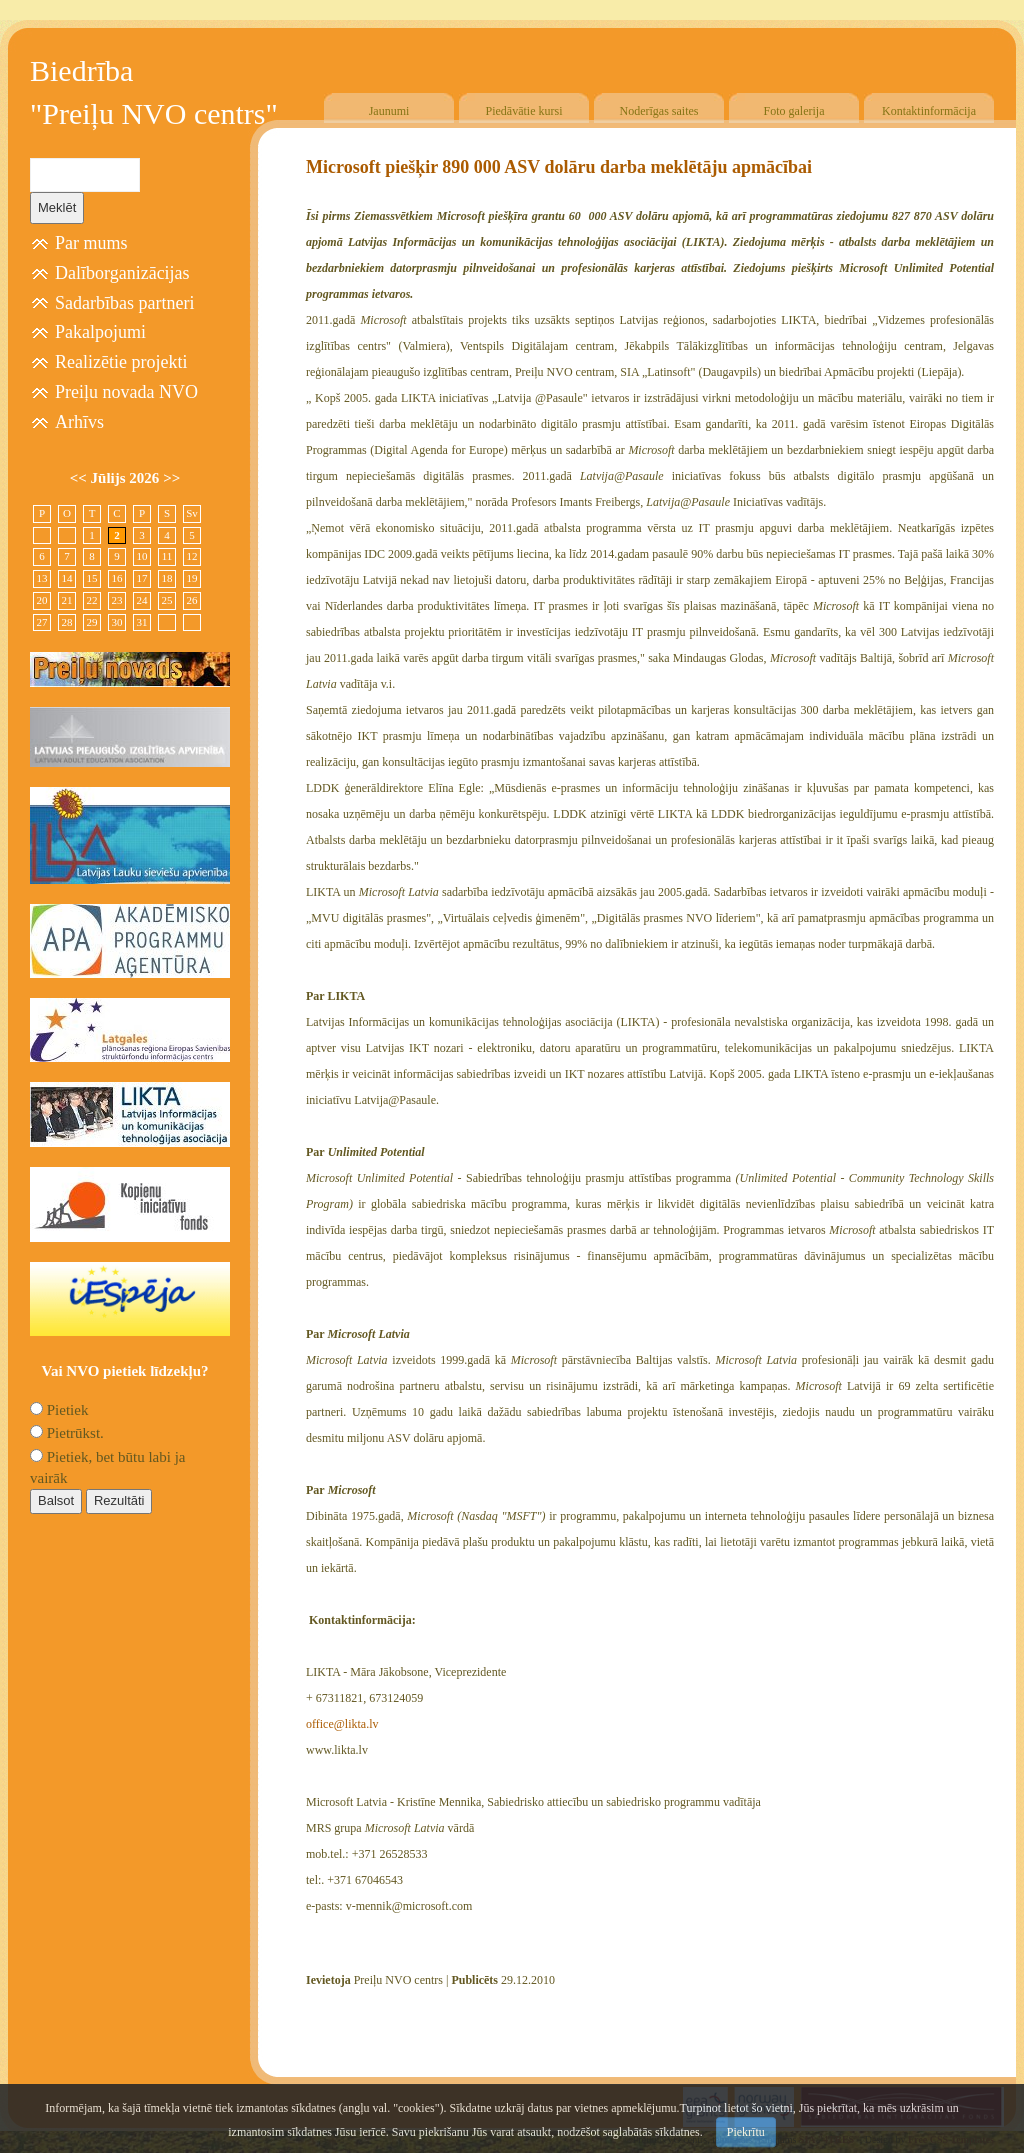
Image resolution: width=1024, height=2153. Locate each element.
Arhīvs (79, 422)
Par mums (91, 243)
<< (80, 478)
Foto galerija (794, 111)
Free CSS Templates (951, 2139)
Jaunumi (389, 111)
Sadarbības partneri (124, 303)
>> (171, 478)
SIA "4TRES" (829, 2139)
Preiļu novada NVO (126, 392)
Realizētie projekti (121, 362)
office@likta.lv (342, 1724)
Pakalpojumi (100, 332)
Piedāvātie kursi (524, 111)
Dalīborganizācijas (122, 273)
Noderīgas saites (659, 111)
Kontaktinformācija (929, 111)
